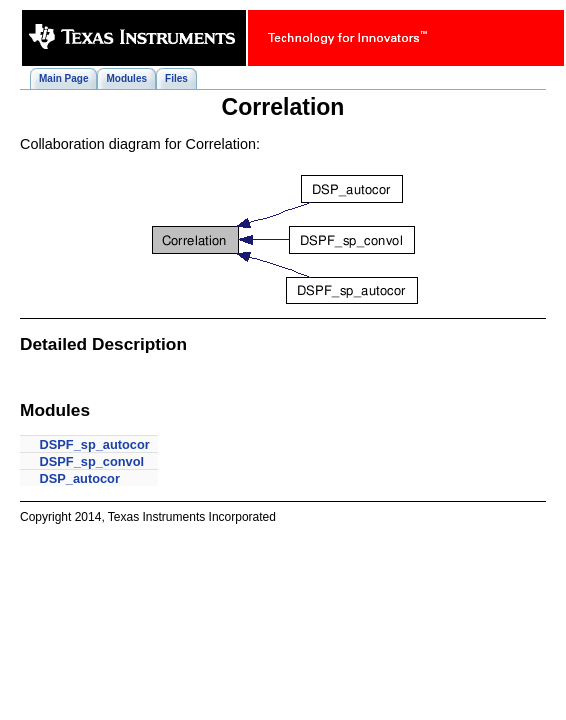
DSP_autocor (80, 478)
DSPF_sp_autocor (95, 444)
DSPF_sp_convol (92, 461)
